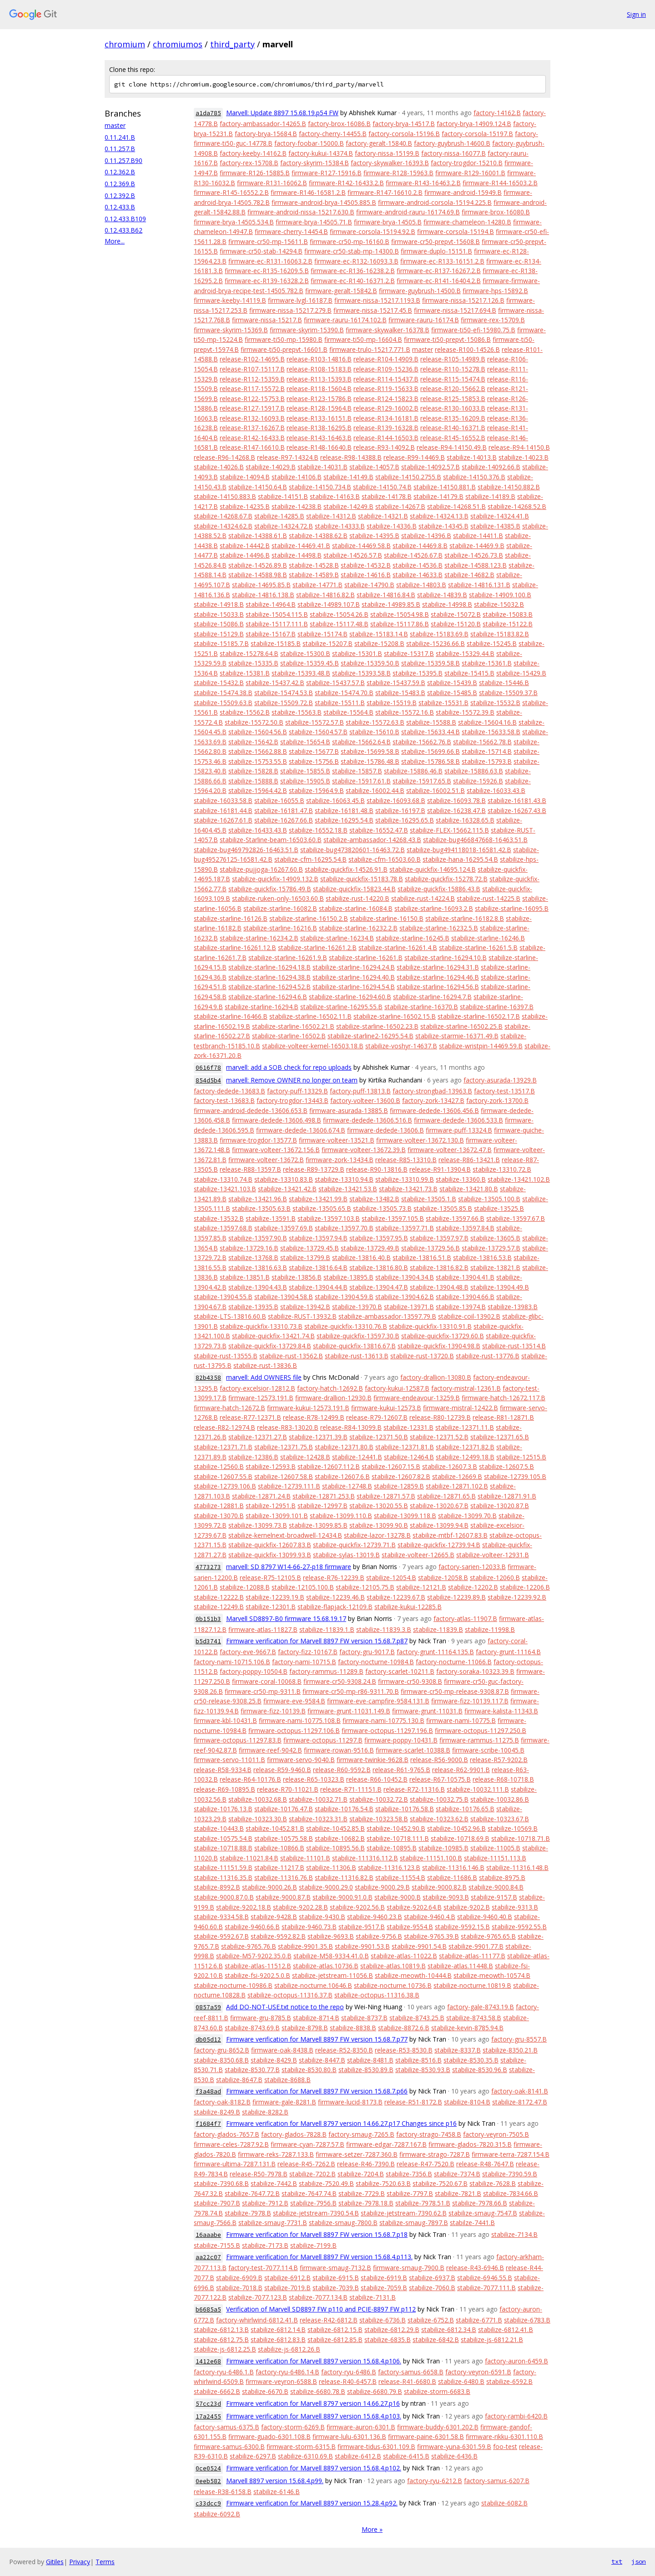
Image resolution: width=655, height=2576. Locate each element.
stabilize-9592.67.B (221, 1936)
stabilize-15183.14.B (378, 634)
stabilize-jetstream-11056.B (332, 1975)
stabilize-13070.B (219, 1515)
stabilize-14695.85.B (261, 584)
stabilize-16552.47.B (378, 830)
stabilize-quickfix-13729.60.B (442, 1335)
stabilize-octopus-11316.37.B (290, 1995)
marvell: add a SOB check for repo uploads (289, 1067)
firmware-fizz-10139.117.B (470, 1701)
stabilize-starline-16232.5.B (438, 928)
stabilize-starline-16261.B (366, 957)
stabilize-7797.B (410, 2193)
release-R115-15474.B (452, 379)
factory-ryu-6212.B (434, 2480)
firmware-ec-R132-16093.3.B (356, 261)
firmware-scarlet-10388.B (413, 1750)
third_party (232, 44)
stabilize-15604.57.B (318, 731)
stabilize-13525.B (499, 1208)
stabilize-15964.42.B (257, 790)
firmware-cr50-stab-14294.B (261, 251)
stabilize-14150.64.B (257, 487)
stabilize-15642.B (253, 741)
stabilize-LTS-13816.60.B (230, 1316)
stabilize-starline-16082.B (280, 908)
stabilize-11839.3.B (383, 1629)
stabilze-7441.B (472, 2222)
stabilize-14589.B (314, 574)
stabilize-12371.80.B (344, 1447)
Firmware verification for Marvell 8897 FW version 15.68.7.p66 (317, 2091)
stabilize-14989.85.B (391, 604)
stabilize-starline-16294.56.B (438, 986)
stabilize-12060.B (495, 1577)
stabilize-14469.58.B (361, 545)
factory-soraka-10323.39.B (475, 1671)
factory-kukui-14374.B (320, 153)
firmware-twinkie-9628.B (372, 1759)
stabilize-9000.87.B (283, 1897)
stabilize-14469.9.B (476, 545)
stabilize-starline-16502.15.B (394, 1016)
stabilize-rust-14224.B (423, 898)
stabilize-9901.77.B (476, 1946)
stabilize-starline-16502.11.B (310, 1016)
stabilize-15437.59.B (396, 682)
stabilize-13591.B (271, 1218)
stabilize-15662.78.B (482, 741)
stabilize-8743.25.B (416, 2017)
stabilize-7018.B (239, 2287)
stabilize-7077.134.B (318, 2297)
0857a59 (208, 2007)
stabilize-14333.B (340, 526)
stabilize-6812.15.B (335, 2329)
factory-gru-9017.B (367, 1651)
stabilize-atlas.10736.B (325, 1965)
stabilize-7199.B (313, 2245)
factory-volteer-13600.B (365, 1100)
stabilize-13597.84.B (465, 1228)
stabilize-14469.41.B (301, 545)
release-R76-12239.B (333, 1577)
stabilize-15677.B (314, 751)
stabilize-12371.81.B (404, 1447)
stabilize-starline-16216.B (280, 928)
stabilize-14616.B (366, 574)
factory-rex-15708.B (249, 162)
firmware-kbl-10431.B (225, 1720)
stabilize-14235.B (245, 506)
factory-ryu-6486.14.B (287, 2372)
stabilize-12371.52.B (439, 1437)
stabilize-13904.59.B (344, 1296)
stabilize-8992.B (217, 1887)
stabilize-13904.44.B (318, 1287)
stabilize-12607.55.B (223, 1476)
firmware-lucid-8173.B (350, 2102)
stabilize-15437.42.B (275, 682)
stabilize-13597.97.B (439, 1238)
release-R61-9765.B (401, 1769)
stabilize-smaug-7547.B (482, 2213)
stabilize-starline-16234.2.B (259, 938)
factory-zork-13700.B (497, 1100)
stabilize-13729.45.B (309, 1248)
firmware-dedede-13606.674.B (300, 1130)
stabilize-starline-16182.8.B (464, 918)
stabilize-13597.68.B (223, 1228)
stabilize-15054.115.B (277, 614)
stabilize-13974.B (461, 1306)
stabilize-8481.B (370, 2060)
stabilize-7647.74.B (309, 2193)
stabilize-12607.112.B (328, 1466)
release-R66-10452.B (377, 1779)
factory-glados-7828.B (294, 2134)
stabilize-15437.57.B (335, 682)
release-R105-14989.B (452, 359)
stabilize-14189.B (490, 496)
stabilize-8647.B (239, 2079)
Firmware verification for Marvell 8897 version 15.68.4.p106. (313, 2361)
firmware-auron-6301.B (361, 2427)
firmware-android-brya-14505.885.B (324, 202)
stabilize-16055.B (279, 800)
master (115, 125)
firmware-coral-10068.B (267, 1681)
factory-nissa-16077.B (453, 153)
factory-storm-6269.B (293, 2427)
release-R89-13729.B (313, 1169)
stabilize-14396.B (426, 535)
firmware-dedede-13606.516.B (367, 1120)
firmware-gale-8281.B (284, 2102)
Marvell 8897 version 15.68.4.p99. (274, 2480)
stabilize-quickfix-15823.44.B (354, 888)
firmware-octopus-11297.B (323, 1740)
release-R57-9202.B (499, 1759)
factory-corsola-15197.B (477, 133)
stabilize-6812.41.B (505, 2329)
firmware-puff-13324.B (459, 1130)
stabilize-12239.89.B (456, 1597)
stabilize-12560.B (219, 1466)
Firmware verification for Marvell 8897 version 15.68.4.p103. (313, 2416)
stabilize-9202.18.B (243, 1907)
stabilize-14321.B (383, 516)
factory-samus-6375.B (226, 2427)
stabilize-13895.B (348, 1277)
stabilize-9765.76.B (248, 1946)
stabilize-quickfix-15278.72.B (446, 878)
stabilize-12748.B (347, 1486)
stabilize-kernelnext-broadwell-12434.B (285, 1535)
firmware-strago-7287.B (434, 2154)
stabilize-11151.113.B (495, 1858)
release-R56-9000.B (439, 1759)
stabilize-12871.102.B (457, 1486)
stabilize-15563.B (297, 712)
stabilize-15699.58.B (370, 751)
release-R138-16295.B (319, 427)
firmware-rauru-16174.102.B (345, 319)
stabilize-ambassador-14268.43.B (372, 839)
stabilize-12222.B (219, 1597)
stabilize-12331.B (408, 1427)
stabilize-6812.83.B (278, 2339)
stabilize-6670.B (265, 2391)
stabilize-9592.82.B (278, 1936)
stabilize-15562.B (245, 712)
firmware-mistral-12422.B (460, 1407)
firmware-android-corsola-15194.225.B (435, 202)
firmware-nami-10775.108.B (300, 1720)
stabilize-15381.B (245, 673)
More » (372, 2529)
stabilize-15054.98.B (399, 614)
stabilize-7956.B (313, 2203)
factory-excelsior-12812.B (257, 1388)
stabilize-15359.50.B (370, 663)
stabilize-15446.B (504, 682)
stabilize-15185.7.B (221, 643)
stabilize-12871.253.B (323, 1496)
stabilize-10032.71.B (318, 1799)
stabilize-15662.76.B (422, 741)
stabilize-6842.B (436, 2339)
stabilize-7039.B (335, 2287)
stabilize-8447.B (322, 2060)
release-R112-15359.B (252, 379)
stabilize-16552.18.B (318, 830)
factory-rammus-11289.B (326, 1671)
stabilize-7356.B (409, 2174)
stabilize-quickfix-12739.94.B (439, 1544)
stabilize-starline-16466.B (230, 1016)
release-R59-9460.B (282, 1769)
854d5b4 (208, 1080)
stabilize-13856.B (297, 1277)
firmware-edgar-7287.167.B (386, 2144)
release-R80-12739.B (440, 1417)
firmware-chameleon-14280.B (467, 222)
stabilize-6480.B (461, 2381)
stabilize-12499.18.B (465, 1457)
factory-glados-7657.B (226, 2134)
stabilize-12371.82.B (465, 1447)
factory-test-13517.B (504, 1091)
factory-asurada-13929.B (500, 1080)
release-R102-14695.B (252, 359)
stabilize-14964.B (271, 604)
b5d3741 (208, 1641)
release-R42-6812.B (329, 2320)
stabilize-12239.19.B (275, 1597)
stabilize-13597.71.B (404, 1228)
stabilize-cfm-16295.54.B (310, 859)
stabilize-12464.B (409, 1457)
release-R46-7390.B (366, 2163)
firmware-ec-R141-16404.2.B (439, 280)
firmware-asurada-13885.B (348, 1110)
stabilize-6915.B (335, 2277)
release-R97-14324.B (287, 457)
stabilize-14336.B (392, 526)
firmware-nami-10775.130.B (383, 1720)
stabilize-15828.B (253, 771)
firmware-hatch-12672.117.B (503, 1397)
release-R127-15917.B (252, 408)
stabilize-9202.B (466, 1907)
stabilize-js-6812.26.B (289, 2349)
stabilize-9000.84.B (496, 1887)
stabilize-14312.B (331, 516)
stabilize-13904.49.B (499, 1287)
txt (616, 2561)
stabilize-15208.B (379, 643)
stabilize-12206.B (525, 1587)
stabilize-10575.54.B (223, 1838)
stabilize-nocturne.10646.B (313, 1985)
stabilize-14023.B (524, 457)
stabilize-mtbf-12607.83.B (450, 1535)
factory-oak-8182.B (222, 2102)
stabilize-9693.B (330, 1936)
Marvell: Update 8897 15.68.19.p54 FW (282, 112)
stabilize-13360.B (461, 1179)
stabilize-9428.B (274, 1916)
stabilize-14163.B (335, 496)
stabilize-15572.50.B (254, 722)
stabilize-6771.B (479, 2320)
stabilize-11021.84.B (249, 1858)
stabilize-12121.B (421, 1587)
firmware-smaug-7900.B (408, 2267)
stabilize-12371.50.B (378, 1437)
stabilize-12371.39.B (318, 1437)
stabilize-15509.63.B (223, 702)
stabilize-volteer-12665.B (418, 1554)
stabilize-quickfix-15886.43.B (439, 888)
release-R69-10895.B (224, 1789)
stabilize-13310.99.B (404, 1179)
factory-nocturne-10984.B (376, 1661)
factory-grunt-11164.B (508, 1651)
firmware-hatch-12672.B (229, 1407)
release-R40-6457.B (348, 2381)
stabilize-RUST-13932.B (302, 1316)
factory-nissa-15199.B (387, 153)
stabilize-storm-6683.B (437, 2391)
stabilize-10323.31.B (318, 1818)
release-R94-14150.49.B (452, 447)
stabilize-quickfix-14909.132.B (275, 878)
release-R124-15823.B (385, 398)
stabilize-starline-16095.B (512, 908)
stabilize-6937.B (432, 2277)
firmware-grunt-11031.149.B (348, 1711)
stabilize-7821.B (458, 2193)
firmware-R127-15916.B (327, 172)
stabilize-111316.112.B (365, 1858)
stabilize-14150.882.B (509, 487)
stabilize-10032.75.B (439, 1799)
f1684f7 (208, 2124)
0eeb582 (208, 2481)
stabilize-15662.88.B (257, 751)
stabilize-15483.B (400, 692)
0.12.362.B (120, 172)
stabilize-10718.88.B (223, 1848)
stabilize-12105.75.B (365, 1587)
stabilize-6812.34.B (448, 2329)
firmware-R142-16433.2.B (346, 182)
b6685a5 (208, 2309)
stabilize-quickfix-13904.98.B (439, 1345)
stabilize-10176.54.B (344, 1808)
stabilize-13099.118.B (405, 1515)
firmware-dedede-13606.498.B (276, 1120)
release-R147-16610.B (252, 447)
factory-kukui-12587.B (397, 1388)
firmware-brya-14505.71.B (314, 222)
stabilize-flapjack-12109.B (335, 1606)
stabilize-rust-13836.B (265, 1365)
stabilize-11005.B (495, 1848)
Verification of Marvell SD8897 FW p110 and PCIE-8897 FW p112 (321, 2309)
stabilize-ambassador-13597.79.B (387, 1316)
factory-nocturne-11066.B (454, 1661)
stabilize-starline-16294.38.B (269, 977)
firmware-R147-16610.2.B (385, 192)
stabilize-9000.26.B (269, 1887)
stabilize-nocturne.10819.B (472, 1985)
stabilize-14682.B (469, 574)
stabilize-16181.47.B (283, 810)
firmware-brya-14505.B (388, 222)
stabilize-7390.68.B (221, 2183)
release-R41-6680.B (407, 2381)
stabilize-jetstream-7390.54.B (316, 2213)
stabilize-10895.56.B (335, 1848)
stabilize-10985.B (443, 1848)
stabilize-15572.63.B (375, 722)
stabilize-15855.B (305, 771)
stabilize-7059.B (384, 2287)
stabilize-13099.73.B (257, 1525)
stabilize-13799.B (305, 1257)
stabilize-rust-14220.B (357, 898)
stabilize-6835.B (387, 2339)
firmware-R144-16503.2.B (500, 182)
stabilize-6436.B (454, 2456)
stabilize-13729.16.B (249, 1248)
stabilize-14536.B (418, 565)
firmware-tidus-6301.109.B (376, 2446)
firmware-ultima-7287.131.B (235, 2163)
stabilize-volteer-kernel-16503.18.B (312, 1046)
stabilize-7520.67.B (440, 2183)
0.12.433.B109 (125, 218)
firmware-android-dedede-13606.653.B (250, 1110)
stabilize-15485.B (452, 692)
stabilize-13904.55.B (223, 1296)
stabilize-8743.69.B (252, 2027)
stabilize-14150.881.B (444, 487)
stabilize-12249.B (219, 1606)
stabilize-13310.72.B (502, 1169)
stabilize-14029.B (271, 466)
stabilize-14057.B (374, 466)
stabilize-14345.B (443, 526)
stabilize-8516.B (418, 2060)
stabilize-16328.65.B (465, 820)
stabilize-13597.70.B (344, 1228)
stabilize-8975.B (502, 1877)
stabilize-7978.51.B (422, 2203)
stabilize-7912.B (265, 2203)
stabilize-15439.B (452, 682)
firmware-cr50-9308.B (410, 1681)
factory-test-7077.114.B (263, 2267)
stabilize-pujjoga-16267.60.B (261, 869)
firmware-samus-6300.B (229, 2446)
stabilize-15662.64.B (361, 741)
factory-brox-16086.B (339, 123)
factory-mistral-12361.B (466, 1388)
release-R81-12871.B (503, 1417)
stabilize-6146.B (276, 2491)
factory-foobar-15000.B (309, 143)
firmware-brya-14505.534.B (234, 222)
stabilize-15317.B (409, 653)
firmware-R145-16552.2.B (231, 192)
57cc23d (208, 2404)
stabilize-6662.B (217, 2391)
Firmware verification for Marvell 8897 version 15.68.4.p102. (313, 2468)
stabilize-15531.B (443, 702)
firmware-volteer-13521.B (336, 1140)
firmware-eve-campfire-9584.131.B (378, 1701)
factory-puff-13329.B (297, 1091)
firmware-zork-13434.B (339, 1159)
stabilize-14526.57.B (352, 555)
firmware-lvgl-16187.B (300, 300)
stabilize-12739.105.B (515, 1476)
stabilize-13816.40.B (361, 1257)
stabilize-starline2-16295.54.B (370, 1035)
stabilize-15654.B (305, 741)
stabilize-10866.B (279, 1848)
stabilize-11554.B (400, 1877)
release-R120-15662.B (452, 388)
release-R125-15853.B (452, 398)
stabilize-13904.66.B (465, 1296)
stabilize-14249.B (348, 506)
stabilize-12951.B (271, 1505)
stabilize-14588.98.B (257, 574)
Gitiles (55, 2561)
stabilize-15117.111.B (277, 624)
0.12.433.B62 (123, 230)
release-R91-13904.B (440, 1169)
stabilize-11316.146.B (453, 1867)
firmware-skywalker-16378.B (387, 329)
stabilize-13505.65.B (321, 1208)
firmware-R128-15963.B (398, 172)
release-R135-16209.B (452, 418)
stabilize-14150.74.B (382, 487)
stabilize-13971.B (409, 1306)
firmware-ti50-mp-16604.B (363, 339)
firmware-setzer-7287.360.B (357, 2154)
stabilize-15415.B (469, 673)
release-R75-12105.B (270, 1577)
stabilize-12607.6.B (342, 1476)
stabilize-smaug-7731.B (272, 2222)
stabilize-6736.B (382, 2320)
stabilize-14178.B (387, 496)
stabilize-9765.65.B (488, 1936)
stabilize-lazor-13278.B (377, 1535)
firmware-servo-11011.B (229, 1759)
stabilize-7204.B (361, 2174)
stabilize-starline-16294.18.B (269, 967)
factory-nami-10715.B (304, 1661)
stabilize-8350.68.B (221, 2060)
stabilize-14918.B (219, 604)
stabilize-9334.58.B (221, 1916)
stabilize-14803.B (421, 584)
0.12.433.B (120, 207)
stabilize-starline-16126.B (230, 918)
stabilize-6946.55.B (484, 2277)
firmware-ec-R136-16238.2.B (353, 270)
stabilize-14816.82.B (325, 594)
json (638, 2561)
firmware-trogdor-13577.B (258, 1140)
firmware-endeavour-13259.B (416, 1397)
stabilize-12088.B (245, 1587)
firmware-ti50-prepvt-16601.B (284, 349)
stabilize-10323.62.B (439, 1818)
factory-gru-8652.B (221, 2050)
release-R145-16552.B (452, 437)
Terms (105, 2561)
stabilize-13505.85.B (442, 1208)
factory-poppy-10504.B (253, 1671)
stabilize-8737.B (364, 2017)
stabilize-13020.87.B (499, 1505)
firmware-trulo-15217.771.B (369, 349)
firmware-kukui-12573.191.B (308, 1407)
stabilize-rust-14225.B (488, 898)
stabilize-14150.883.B (225, 496)
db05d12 (208, 2039)
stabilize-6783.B (527, 2320)
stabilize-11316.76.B (283, 1877)
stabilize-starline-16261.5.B (478, 947)
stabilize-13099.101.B (277, 1515)
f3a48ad (208, 2091)
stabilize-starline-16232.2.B (358, 928)
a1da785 (208, 113)
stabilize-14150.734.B (320, 487)
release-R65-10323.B (313, 1779)
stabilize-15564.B (348, 712)
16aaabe (208, 2235)
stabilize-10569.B (513, 1828)
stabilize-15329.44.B (465, 653)
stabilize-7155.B (217, 2245)
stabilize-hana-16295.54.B (460, 859)
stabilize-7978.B (248, 2213)
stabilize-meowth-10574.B (491, 1975)
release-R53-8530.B (404, 2050)
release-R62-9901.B (461, 1769)
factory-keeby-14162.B (253, 153)
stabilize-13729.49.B (370, 1248)
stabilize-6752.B (431, 2320)
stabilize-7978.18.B (365, 2203)
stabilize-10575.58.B (283, 1838)
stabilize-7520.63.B (383, 2183)
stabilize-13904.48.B (439, 1287)
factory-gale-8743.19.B (480, 2006)
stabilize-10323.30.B (257, 1818)
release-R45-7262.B (306, 2163)
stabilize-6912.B (287, 2277)
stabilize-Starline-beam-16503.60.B (271, 839)
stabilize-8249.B (217, 2112)
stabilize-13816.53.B (482, 1257)
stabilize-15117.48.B (339, 624)
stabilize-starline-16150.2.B (308, 918)
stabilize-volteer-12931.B (492, 1554)
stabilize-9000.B (397, 1897)
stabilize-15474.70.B (344, 692)
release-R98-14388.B (351, 457)
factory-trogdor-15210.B (467, 162)
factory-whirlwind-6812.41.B (257, 2320)
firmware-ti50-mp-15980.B (283, 339)
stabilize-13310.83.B (283, 1179)
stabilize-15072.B (456, 614)
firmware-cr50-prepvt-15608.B (435, 241)
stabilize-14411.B (478, 535)
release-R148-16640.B (319, 447)
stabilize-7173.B (265, 2245)
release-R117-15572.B (252, 388)
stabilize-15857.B (357, 771)
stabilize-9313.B (515, 1907)
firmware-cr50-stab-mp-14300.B (351, 251)
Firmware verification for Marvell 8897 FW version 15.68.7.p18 (317, 2234)
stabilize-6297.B (253, 2456)
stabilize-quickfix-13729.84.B (269, 1345)
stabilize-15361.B (487, 663)
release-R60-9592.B (342, 1769)
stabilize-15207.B (327, 643)
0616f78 (208, 1068)
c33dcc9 (208, 2503)
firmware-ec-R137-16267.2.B (439, 270)
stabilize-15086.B (219, 624)
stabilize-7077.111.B (486, 2287)
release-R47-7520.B (425, 2163)
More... (115, 241)
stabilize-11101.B (305, 1858)
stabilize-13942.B (305, 1306)
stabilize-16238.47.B (456, 810)
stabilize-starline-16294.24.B (353, 967)
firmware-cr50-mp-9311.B (263, 1691)
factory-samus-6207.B (496, 2480)
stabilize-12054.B (391, 1577)
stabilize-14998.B (447, 604)
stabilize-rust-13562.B (291, 1356)
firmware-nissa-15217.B (267, 319)
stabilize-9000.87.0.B (224, 1897)
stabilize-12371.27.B (257, 1437)
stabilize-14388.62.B (318, 535)
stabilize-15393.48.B (301, 673)
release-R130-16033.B (452, 408)
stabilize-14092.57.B (430, 466)
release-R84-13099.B (351, 1427)
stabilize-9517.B (361, 1926)
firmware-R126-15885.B (255, 172)
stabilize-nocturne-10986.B (233, 1985)
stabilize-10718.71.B (520, 1838)
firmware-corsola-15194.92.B (372, 231)
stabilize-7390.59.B (509, 2174)
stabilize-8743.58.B (473, 2017)
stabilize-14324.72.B (283, 526)
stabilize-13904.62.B (404, 1296)
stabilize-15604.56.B (257, 731)
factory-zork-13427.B (433, 1100)
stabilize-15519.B (392, 702)
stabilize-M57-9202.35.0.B (254, 1955)
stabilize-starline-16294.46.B (438, 977)
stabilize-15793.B (487, 761)
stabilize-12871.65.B (446, 1496)
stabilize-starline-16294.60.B (350, 996)
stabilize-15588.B (431, 722)
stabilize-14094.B (245, 477)
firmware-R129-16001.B (470, 172)
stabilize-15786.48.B (370, 761)
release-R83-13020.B (287, 1427)
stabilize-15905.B (305, 781)
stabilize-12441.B (357, 1457)
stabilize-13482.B (374, 1198)
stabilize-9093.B (446, 1897)
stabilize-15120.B (456, 624)
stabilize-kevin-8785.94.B (467, 2027)
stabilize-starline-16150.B (386, 918)
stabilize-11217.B (279, 1867)
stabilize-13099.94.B (439, 1525)
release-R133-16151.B (319, 418)
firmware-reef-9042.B (270, 1750)
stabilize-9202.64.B (414, 1907)
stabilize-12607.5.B (506, 1466)
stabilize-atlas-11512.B (258, 1965)
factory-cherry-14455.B (333, 133)
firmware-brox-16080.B (496, 212)
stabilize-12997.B (322, 1505)
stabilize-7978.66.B (479, 2203)
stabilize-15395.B (418, 673)
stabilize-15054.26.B (339, 614)
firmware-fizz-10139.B (273, 1711)
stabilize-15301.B (357, 653)
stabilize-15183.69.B (439, 634)
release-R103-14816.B (319, 359)
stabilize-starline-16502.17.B (479, 1016)
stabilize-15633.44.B (430, 731)
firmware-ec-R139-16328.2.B (267, 280)
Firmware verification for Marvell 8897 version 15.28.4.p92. (312, 2503)
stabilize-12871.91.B (507, 1496)
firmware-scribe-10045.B (488, 1750)
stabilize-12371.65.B (499, 1437)
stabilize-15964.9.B (316, 790)
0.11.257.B (120, 148)
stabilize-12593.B (271, 1466)
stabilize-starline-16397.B (497, 1006)
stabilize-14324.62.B (223, 526)
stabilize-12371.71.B (223, 1447)
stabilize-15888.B (253, 781)
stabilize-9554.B (410, 1926)
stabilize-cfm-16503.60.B (384, 859)
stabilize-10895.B (392, 1848)
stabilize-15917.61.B (361, 781)
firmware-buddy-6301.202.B (438, 2427)
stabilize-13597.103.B (328, 1218)
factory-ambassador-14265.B (263, 123)
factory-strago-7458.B (428, 2134)
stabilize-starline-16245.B (412, 938)
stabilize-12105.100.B (303, 1587)
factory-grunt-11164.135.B (435, 1651)
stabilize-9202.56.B (357, 1907)
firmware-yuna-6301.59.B (454, 2446)
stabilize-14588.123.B (475, 565)
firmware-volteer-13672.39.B (364, 1149)
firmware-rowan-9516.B (339, 1750)
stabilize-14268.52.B (517, 506)
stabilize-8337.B (457, 2050)
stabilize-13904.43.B (257, 1287)
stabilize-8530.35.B (471, 2060)
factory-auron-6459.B (516, 2361)
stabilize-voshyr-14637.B (401, 1046)
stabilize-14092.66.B (491, 466)
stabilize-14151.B (283, 496)
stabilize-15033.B (219, 614)
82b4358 (208, 1378)
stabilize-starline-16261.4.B (397, 947)
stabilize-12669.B (457, 1476)
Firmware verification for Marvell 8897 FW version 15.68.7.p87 (317, 1640)
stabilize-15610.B (374, 731)
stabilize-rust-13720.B (422, 1356)
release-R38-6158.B (223, 2491)
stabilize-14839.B (442, 594)
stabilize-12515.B (521, 1457)
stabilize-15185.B (276, 643)
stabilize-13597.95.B (378, 1238)
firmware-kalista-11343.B (501, 1711)
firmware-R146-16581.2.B (308, 192)
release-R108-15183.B (319, 369)
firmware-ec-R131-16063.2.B (270, 261)
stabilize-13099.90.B (378, 1525)
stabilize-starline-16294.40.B (353, 977)
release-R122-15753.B (252, 398)
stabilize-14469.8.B (420, 545)
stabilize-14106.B (297, 477)
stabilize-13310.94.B (344, 1179)
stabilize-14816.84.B (386, 594)
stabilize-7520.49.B (326, 2183)
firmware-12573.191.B (260, 1397)
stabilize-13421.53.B (347, 1188)
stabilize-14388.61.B (257, 535)
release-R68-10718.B (503, 1779)
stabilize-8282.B (265, 2112)
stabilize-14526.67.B (413, 555)
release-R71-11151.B (351, 1789)
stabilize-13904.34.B (404, 1277)
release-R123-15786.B (319, 398)
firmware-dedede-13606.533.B (458, 1120)
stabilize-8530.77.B (252, 2069)
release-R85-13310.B (406, 1159)
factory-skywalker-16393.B (390, 162)
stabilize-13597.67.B (515, 1218)
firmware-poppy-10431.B (401, 1740)
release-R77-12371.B (250, 1417)
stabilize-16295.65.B (404, 820)
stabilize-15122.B (508, 624)
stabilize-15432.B (219, 682)
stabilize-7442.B (274, 2183)
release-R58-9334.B (223, 1769)
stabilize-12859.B (399, 1486)
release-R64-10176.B (250, 1779)
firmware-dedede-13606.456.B (434, 1110)
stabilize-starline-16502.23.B (377, 1026)
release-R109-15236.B (385, 369)
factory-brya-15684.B (266, 133)
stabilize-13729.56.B (430, 1248)
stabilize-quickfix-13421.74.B (273, 1335)
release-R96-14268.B (224, 457)
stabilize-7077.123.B (257, 2297)
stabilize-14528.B (314, 565)
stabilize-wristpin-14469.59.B (481, 1046)
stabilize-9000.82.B (439, 1887)
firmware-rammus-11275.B (479, 1740)
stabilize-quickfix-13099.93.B (269, 1554)
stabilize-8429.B (274, 2060)
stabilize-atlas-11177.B (472, 1955)
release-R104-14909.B (385, 359)
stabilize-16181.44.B (223, 810)
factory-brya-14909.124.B (474, 123)
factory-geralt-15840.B (379, 143)
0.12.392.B (120, 195)
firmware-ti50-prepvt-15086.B (447, 339)
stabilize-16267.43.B (517, 810)
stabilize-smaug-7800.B (343, 2222)
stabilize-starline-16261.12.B (235, 947)
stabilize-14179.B (438, 496)
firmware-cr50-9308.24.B (339, 1681)
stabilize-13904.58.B (283, 1296)
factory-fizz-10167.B (308, 1651)
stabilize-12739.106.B (225, 1486)
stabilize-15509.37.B (508, 692)
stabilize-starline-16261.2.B (317, 947)
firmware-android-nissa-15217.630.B (300, 212)
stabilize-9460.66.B (252, 1926)
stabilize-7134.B (514, 2234)
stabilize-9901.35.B (305, 1946)
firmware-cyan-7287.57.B (307, 2144)
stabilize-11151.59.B (223, 1867)
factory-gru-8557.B (519, 2039)
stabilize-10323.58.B (378, 1818)
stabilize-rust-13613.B (356, 1356)
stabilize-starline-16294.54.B (353, 986)
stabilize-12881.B (219, 1505)
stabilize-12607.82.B (401, 1476)
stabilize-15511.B (340, 702)
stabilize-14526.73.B (473, 555)
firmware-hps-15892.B (495, 290)
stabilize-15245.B (492, 643)
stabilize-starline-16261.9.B (287, 957)
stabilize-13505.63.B (261, 1208)
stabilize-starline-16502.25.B (461, 1026)
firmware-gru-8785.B (260, 2017)
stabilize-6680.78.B (317, 2391)
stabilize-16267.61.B (223, 820)
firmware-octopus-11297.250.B (480, 1730)
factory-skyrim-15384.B (314, 162)
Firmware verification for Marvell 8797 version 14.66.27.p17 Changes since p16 (341, 2123)
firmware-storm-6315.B (301, 2446)
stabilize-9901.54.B (419, 1946)
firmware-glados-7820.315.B (470, 2144)
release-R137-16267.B (252, 427)
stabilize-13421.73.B (408, 1188)
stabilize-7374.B (457, 2174)
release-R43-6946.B (475, 2267)
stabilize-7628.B (492, 2183)
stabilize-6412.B (358, 2456)
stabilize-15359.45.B (309, 663)
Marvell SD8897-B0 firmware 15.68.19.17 (286, 1618)
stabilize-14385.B (495, 526)
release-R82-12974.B (224, 1427)
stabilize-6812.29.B (391, 2329)
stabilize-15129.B (219, 634)
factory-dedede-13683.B (229, 1091)
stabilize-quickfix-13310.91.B (430, 1326)
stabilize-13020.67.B (439, 1505)
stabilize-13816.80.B (378, 1267)
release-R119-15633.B (385, 388)
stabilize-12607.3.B (449, 1466)
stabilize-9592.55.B (519, 1926)
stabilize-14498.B (297, 555)
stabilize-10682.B (340, 1838)
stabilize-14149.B (348, 477)
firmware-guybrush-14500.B (420, 290)
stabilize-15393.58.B (361, 673)
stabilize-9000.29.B (382, 1887)
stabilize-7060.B (432, 2287)
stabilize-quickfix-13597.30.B (358, 1335)
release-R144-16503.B (385, 437)
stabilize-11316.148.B (517, 1867)
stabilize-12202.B (473, 1587)
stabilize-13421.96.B (257, 1198)
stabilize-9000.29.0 (326, 1887)
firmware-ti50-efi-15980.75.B (473, 329)
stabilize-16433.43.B (257, 830)
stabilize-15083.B (508, 614)
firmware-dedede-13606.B (385, 1130)
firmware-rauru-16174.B (423, 319)
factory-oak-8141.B (519, 2091)
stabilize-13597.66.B (455, 1218)
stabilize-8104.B (467, 2102)
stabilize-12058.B (443, 1577)
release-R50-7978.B (258, 2174)
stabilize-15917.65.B (422, 781)
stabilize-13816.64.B (318, 1267)
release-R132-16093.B (252, 418)
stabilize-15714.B (487, 751)
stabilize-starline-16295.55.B (341, 1006)
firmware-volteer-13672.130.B (420, 1140)
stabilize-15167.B (271, 634)
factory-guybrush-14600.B (452, 143)
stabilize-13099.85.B (318, 1525)
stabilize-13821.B (495, 1267)
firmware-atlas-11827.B (262, 1629)
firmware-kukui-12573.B (386, 1407)
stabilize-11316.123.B (389, 1867)
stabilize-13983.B (513, 1306)
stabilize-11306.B (331, 1867)
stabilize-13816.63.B (257, 1267)
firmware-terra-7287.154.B (510, 2154)
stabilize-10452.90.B (396, 1828)
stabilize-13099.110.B (341, 1515)
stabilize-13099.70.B (467, 1515)
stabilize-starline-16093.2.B (433, 908)
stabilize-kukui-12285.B (408, 1606)
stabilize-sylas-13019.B (346, 1554)
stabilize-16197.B (400, 810)
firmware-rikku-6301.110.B (504, 2436)
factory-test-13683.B (224, 1100)
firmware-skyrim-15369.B (231, 329)
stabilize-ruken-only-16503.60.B (278, 898)
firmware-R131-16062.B (272, 182)
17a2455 (208, 2416)
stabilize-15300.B (305, 653)
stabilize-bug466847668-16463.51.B (475, 839)
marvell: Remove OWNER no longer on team (292, 1080)
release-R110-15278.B (452, 369)
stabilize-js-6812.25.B (225, 2349)
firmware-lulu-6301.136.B (349, 2436)
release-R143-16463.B (319, 437)
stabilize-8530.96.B (479, 2069)
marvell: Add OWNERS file (264, 1377)
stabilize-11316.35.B (223, 1877)
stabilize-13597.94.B (318, 1238)
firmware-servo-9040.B (301, 1759)
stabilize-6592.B (509, 2381)
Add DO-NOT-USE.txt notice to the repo (285, 2006)
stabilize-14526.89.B (257, 565)
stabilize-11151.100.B (431, 1858)
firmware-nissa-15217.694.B (455, 310)
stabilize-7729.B (361, 2193)
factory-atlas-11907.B (465, 1618)
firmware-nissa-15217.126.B (463, 300)
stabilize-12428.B (305, 1457)
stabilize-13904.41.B (465, 1277)
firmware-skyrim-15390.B (307, 329)
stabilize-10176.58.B (404, 1808)
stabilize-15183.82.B (499, 634)
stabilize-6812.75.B (221, 2339)
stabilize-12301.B (271, 1606)
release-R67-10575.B (440, 1779)
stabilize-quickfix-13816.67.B (354, 1345)
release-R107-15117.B (252, 369)
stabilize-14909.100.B (500, 594)
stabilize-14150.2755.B (408, 477)
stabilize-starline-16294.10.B (445, 957)
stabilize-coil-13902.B (469, 1316)
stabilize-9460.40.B (484, 1916)
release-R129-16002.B (385, 408)
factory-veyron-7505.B (496, 2134)
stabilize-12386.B (253, 1457)
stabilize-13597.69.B (283, 1228)
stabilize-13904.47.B (378, 1287)
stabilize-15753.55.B (257, 761)
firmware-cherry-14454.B (291, 231)
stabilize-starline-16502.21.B (293, 1026)
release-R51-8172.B (413, 2102)
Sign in (636, 14)
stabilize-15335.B (253, 663)
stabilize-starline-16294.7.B (432, 996)
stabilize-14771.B (317, 584)
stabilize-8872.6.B (403, 2027)
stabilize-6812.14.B (278, 2329)
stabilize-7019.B (287, 2287)
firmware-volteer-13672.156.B (276, 1149)
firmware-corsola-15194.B (455, 231)
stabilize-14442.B (245, 545)
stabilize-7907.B (217, 2203)
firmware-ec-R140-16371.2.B (353, 280)
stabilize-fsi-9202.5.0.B (257, 1975)
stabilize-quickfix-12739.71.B (354, 1544)
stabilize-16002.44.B (375, 790)
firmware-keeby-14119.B (230, 300)
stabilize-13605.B (495, 1238)
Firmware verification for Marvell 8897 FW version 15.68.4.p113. (319, 2256)
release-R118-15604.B (319, 388)
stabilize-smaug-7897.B (413, 2222)
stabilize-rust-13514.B (514, 1345)
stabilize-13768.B (253, 1257)
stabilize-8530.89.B (365, 2069)
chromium (125, 44)
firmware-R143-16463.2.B (423, 182)
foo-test (505, 2446)
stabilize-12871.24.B (261, 1496)
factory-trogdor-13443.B (292, 1100)
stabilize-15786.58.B (430, 761)
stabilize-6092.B (217, 2514)
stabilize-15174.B (322, 634)
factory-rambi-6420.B (516, 2416)
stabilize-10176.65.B (465, 1808)
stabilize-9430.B (322, 1916)
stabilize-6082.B (504, 2503)
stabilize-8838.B (353, 2027)
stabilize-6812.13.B (221, 2329)
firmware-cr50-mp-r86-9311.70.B (350, 1691)
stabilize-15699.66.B (430, 751)
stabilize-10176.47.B (283, 1808)
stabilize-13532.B (219, 1218)
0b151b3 (208, 1619)
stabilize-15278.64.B (249, 653)
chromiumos (177, 44)
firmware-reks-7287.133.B (276, 2154)
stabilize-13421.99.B (318, 1198)
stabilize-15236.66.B (435, 643)
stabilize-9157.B (494, 1897)
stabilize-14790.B (369, 584)
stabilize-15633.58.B (491, 731)
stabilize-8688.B (287, 2079)
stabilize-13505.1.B (428, 1198)
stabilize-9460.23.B (374, 1916)
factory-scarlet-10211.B (399, 1671)
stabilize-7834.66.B (510, 2193)
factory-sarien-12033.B (472, 1566)
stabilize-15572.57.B (314, 722)
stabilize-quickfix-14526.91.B (346, 869)
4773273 (208, 1567)
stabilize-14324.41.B (499, 516)
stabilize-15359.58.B (430, 663)
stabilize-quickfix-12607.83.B (269, 1544)
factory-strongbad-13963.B (432, 1091)
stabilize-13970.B (357, 1306)
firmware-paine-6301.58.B (426, 2436)
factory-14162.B (497, 112)
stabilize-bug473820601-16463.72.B (352, 849)
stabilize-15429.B (521, 673)
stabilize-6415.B (406, 2456)
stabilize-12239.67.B (396, 1597)
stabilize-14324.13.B (439, 516)
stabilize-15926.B (478, 781)
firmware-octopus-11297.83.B (238, 1740)
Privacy (79, 2561)
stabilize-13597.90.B (257, 1238)
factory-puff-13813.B (360, 1091)
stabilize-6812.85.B (335, 2339)
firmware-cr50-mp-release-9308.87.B (455, 1691)
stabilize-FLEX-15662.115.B (449, 830)
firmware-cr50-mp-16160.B (349, 241)
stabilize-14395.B (374, 535)
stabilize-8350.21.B (510, 2050)
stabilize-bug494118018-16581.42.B (459, 849)
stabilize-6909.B (239, 2277)
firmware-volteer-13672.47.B (450, 1149)
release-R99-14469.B (414, 457)
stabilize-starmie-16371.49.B (457, 1035)
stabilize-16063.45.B (335, 800)
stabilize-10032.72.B (378, 1799)
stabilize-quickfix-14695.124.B (432, 869)
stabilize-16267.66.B (283, 820)
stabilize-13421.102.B (519, 1179)
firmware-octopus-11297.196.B (387, 1730)
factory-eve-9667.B (248, 1651)
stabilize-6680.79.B (374, 2391)
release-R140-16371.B (452, 427)
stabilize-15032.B (499, 604)
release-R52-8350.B (344, 2050)
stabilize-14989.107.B (328, 604)
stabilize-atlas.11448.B (460, 1965)
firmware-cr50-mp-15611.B (268, 241)
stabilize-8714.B (316, 2017)
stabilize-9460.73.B (309, 1926)
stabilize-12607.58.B (283, 1476)
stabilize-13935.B (253, 1306)
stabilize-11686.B (452, 1877)
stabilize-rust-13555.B (225, 1356)
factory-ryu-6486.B (348, 2372)
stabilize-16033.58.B (223, 800)
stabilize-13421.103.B (225, 1188)
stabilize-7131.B (372, 2297)
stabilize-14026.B (219, 466)
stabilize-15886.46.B (413, 771)
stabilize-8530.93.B (422, 2069)
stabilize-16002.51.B (435, 790)
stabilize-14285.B (279, 516)
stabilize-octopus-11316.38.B (376, 1995)
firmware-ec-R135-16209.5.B (267, 270)
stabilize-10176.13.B (223, 1808)
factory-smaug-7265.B (361, 2134)
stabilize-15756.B (314, 761)
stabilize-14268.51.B (456, 506)
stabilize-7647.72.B (252, 2193)
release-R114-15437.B (385, 379)
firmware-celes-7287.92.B (231, 2144)
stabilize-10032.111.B (478, 1789)
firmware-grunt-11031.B (427, 1711)
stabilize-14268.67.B (223, 516)
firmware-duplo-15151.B (436, 251)
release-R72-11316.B (414, 1789)
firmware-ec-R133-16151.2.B (442, 261)
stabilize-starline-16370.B (421, 1006)
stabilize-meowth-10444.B (413, 1975)
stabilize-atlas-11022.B (404, 1955)
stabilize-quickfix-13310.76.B (345, 1326)
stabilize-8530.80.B (309, 2069)
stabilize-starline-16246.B (488, 938)
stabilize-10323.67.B (499, 1818)
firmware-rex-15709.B (493, 319)
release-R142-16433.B (252, 437)
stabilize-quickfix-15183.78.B (361, 878)
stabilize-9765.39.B (431, 1936)
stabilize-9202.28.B (300, 1907)
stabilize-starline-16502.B (289, 1035)
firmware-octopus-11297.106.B (294, 1730)
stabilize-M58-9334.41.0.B (331, 1955)
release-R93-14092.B (384, 447)
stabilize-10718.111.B (398, 1838)
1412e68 (208, 2361)
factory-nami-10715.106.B (232, 1661)
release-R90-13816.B (377, 1169)
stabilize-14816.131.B (479, 584)
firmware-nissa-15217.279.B (290, 310)
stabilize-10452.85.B (335, 1828)
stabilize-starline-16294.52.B (269, 986)
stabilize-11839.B (438, 1629)
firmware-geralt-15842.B (341, 290)
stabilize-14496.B (245, 555)
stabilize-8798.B (305, 2027)
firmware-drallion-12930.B (333, 1397)
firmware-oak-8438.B (282, 2050)
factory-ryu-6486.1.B (224, 2372)
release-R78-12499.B (313, 1417)
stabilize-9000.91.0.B (342, 1897)
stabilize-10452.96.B (456, 1828)
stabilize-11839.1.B (326, 1629)
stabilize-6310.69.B (305, 2456)
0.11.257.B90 (123, 160)
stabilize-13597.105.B (393, 1218)
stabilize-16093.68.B (396, 800)
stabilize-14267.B (400, 506)
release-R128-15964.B (319, 408)
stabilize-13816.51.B (422, 1257)
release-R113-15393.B (319, 379)
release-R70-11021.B (287, 1789)
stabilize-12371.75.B (283, 1447)
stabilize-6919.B (384, 2277)
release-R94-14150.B (519, 447)
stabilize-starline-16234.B (337, 938)
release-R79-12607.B (377, 1417)
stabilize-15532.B (495, 702)
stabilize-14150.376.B (474, 477)
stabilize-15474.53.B (283, 692)
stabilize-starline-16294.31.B (438, 967)
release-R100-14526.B (467, 349)
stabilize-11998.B (490, 1629)
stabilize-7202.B (312, 2174)
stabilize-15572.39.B (465, 712)
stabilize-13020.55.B (378, 1505)
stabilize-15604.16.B (487, 722)
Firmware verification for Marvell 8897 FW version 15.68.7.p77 (317, 2039)
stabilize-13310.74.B (223, 1179)
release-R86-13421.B (469, 1159)
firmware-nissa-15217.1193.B (377, 300)
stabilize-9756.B (379, 1936)
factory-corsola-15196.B (404, 133)
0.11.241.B (120, 137)
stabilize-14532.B (366, 565)
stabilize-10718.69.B (460, 1838)
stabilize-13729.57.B (491, 1248)
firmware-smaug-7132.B (335, 2267)
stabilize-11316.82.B (344, 1877)
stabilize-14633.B (418, 574)
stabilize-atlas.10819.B (393, 1965)
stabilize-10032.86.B (499, 1799)
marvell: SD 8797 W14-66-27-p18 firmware (288, 1566)
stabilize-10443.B (219, 1828)
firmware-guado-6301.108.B (269, 2436)
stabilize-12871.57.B (386, 1496)
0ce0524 (208, 2468)
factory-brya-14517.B (404, 123)
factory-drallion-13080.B (435, 1377)
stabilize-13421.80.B (468, 1188)
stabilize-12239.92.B (517, 1597)
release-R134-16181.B (385, 418)
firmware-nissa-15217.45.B (372, 310)
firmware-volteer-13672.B (266, 1159)
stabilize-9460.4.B (429, 1916)
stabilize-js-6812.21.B (492, 2339)
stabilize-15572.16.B (404, 712)
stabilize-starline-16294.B (261, 1006)
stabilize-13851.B (245, 1277)
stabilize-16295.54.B (344, 820)
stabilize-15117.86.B (399, 624)
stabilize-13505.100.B (489, 1198)
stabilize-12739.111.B (289, 1486)
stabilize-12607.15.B (391, 1466)
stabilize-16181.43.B (517, 800)
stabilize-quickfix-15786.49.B (269, 888)
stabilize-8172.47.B (519, 2102)
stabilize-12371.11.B (464, 1427)
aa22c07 (208, 2257)
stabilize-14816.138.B (263, 594)
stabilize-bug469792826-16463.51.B (246, 849)
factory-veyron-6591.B (478, 2372)
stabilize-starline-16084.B (356, 908)
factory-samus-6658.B (410, 2372)
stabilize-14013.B (472, 457)
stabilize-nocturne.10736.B (393, 1985)
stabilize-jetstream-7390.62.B (404, 2213)
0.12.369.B (120, 183)
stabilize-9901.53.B (362, 1946)
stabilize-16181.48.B (344, 810)
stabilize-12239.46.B (335, 1597)
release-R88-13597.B (250, 1169)
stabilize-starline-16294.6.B (267, 996)
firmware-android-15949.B (463, 192)
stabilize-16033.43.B (496, 790)
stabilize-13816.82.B (439, 1267)
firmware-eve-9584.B (294, 1701)
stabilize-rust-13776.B (487, 1356)
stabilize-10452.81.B (275, 1828)
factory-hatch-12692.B (330, 1388)
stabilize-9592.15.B (462, 1926)
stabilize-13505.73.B (382, 1208)
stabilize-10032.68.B (257, 1799)
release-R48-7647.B (485, 2163)
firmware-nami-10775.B (461, 1720)
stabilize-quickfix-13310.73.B (261, 1326)
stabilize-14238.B (297, 506)
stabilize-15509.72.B (283, 702)
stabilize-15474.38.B (223, 692)
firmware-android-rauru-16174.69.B (408, 212)
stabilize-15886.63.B (473, 771)
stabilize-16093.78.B (456, 800)
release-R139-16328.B (385, 427)
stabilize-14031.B (322, 466)
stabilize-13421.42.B (287, 1188)
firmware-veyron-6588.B (281, 2381)
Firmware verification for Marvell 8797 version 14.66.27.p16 (313, 2403)
